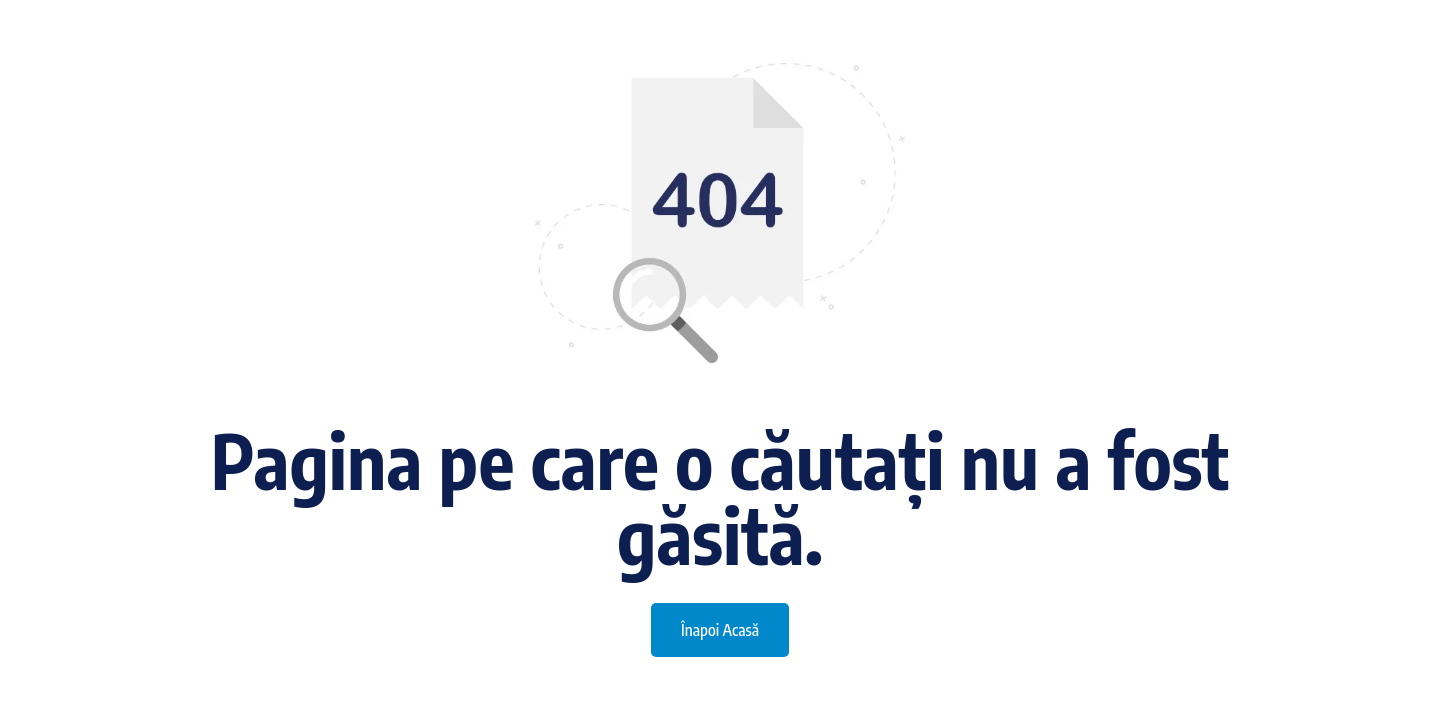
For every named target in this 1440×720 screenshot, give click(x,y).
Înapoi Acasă (720, 630)
